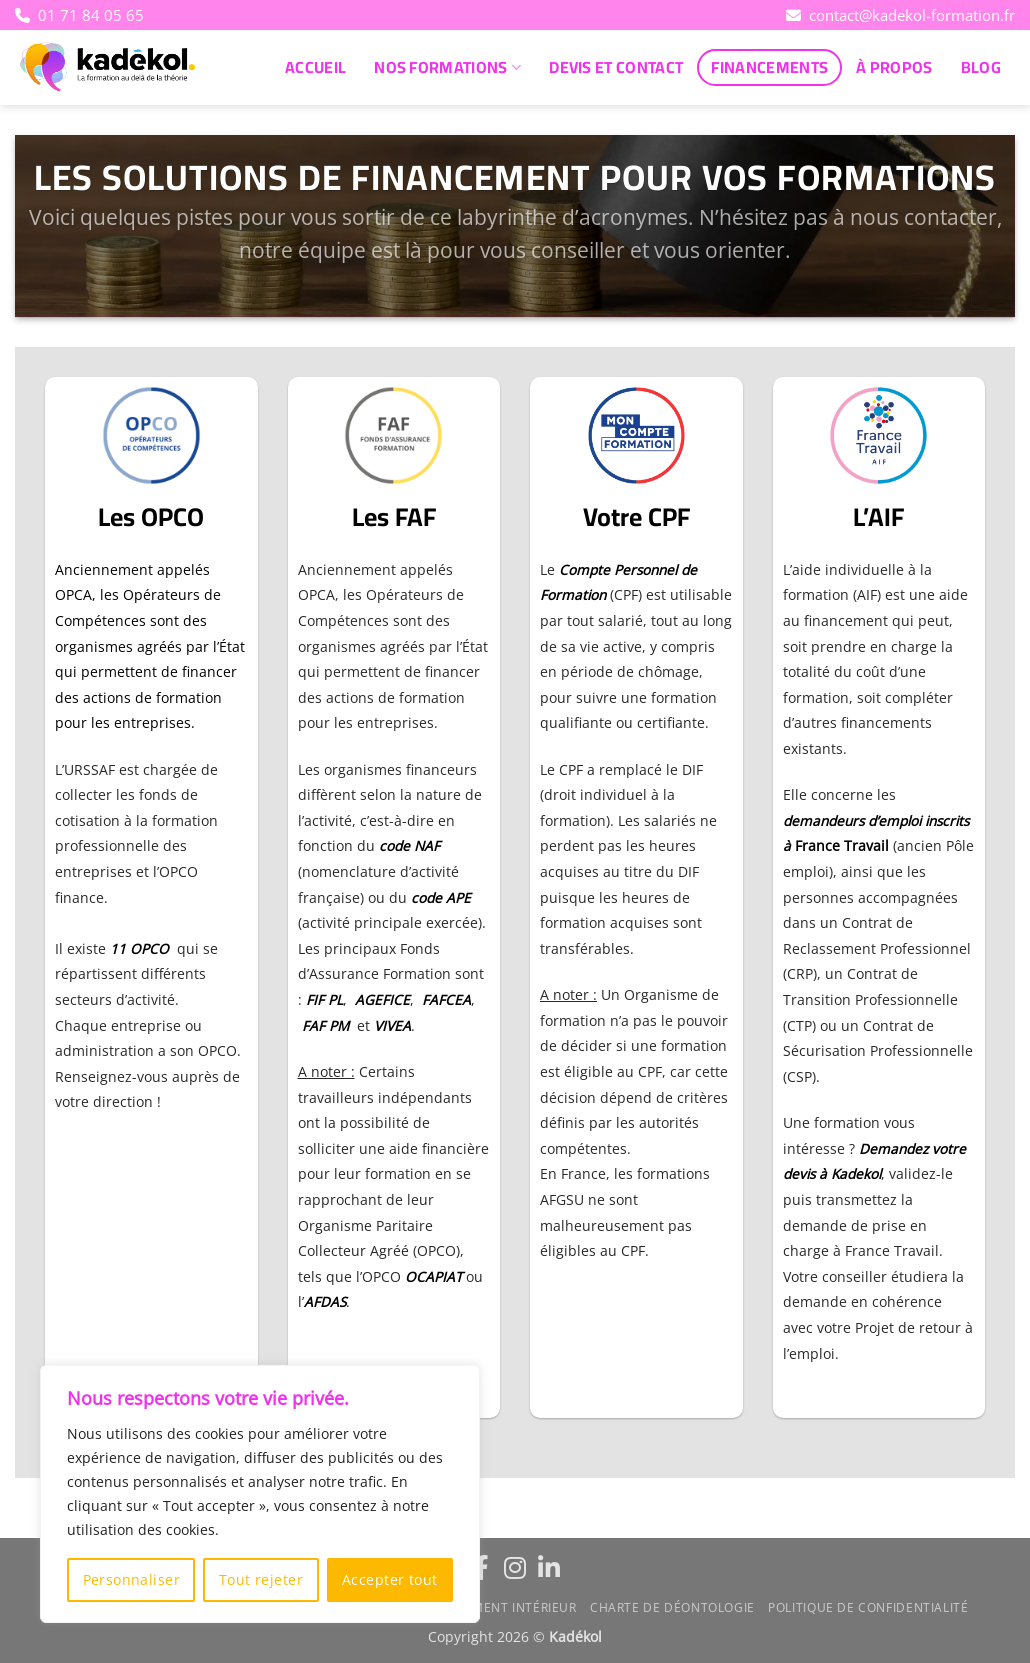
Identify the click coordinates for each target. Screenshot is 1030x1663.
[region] (260, 1494)
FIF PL (324, 999)
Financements (769, 67)
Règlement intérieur (505, 1607)
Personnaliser (131, 1579)
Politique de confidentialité (868, 1607)
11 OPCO (139, 948)
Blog (981, 67)
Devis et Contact (616, 67)
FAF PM (325, 1025)
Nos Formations (447, 67)
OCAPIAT (433, 1276)
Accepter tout (389, 1579)
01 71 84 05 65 (83, 15)
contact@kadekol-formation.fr (900, 15)
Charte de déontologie (672, 1607)
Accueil (315, 67)
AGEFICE (382, 999)
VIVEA (392, 1025)
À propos (894, 67)
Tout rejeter (261, 1579)
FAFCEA (446, 999)
